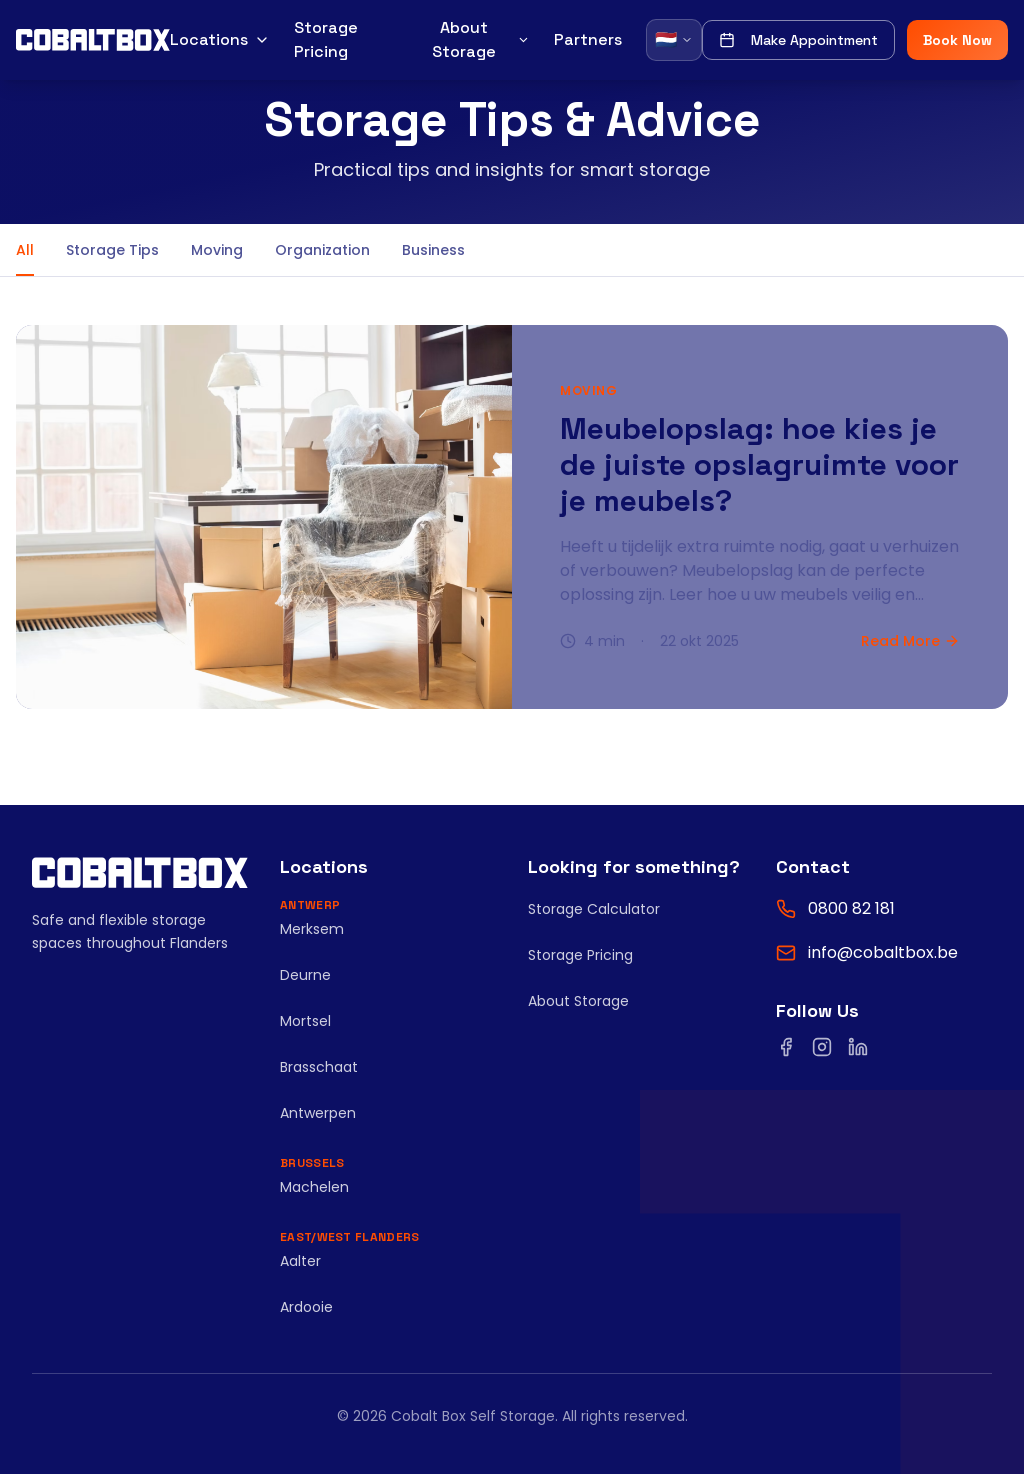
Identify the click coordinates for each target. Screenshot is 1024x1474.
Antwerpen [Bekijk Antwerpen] (318, 1113)
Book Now (957, 40)
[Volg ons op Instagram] (822, 1047)
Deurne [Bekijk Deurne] (305, 975)
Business (433, 250)
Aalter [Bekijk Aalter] (300, 1261)
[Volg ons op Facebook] (786, 1047)
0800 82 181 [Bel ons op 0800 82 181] (851, 908)
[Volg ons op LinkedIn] (858, 1047)
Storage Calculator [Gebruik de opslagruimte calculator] (594, 909)
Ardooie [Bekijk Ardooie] (306, 1307)
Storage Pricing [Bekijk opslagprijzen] (580, 955)
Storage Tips (112, 250)
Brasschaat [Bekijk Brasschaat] (319, 1067)
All (25, 258)
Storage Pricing (326, 39)
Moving (217, 250)
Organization (322, 250)
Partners (588, 39)
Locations (220, 39)
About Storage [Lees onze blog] (578, 1001)
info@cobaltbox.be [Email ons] (883, 952)
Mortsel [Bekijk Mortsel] (305, 1021)
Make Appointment (798, 40)
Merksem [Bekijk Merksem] (312, 929)
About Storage (481, 39)
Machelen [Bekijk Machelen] (314, 1187)
